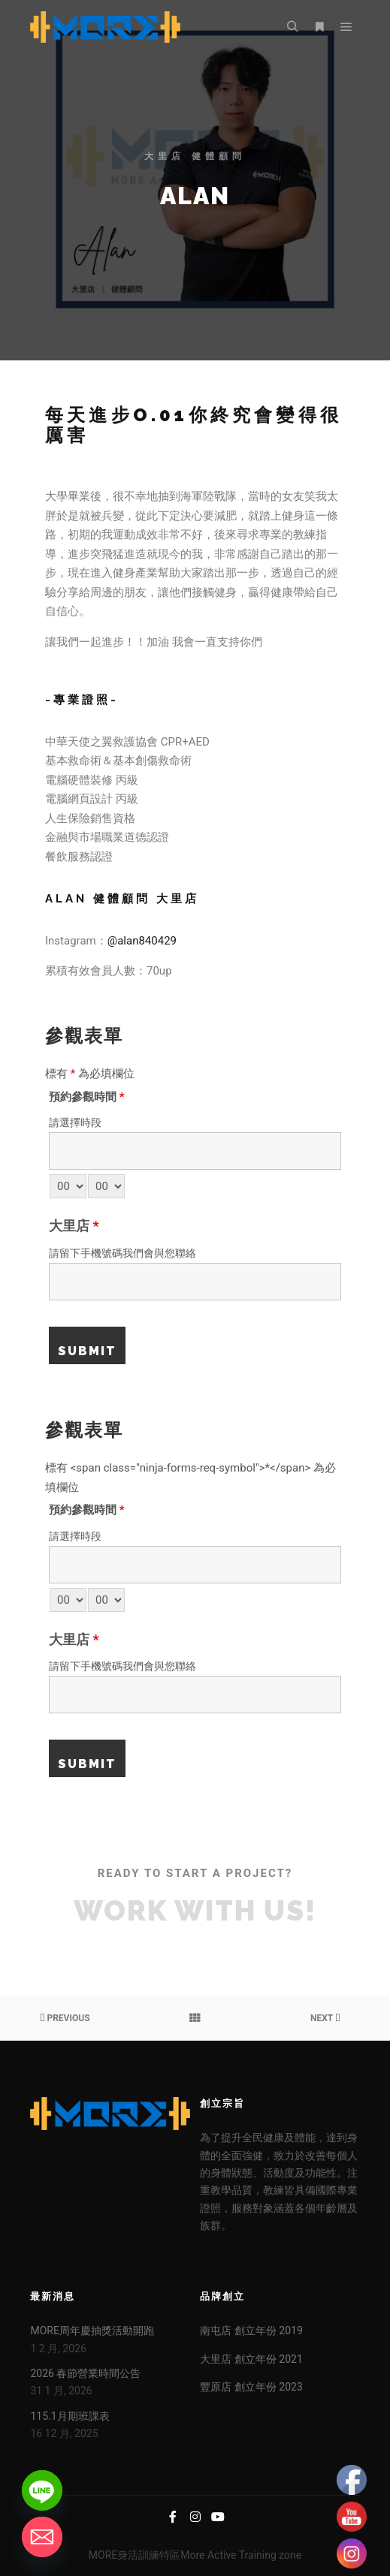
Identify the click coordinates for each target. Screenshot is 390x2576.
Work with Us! (195, 1910)
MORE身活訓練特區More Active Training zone (195, 2555)
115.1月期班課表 (69, 2416)
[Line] (42, 2490)
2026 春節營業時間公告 (85, 2373)
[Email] (42, 2537)
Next (325, 2018)
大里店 (74, 1226)
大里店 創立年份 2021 (251, 2359)
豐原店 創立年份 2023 (251, 2387)
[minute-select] (106, 1186)
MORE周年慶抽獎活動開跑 (91, 2330)
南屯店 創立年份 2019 (251, 2330)
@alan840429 (142, 941)
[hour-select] (68, 1186)
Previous (64, 2018)
